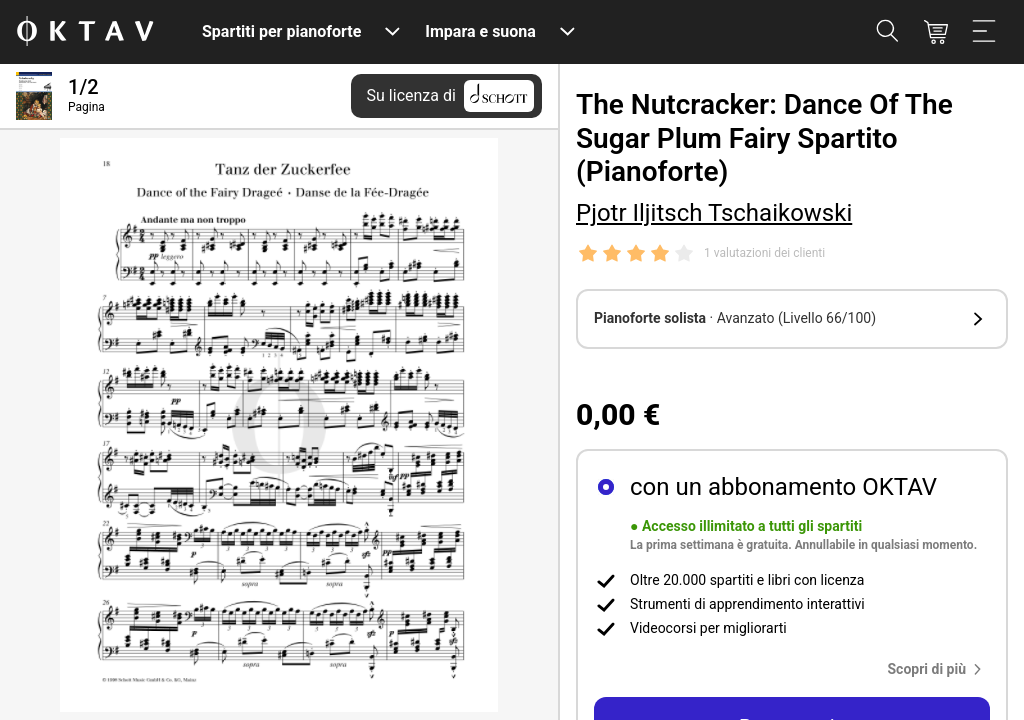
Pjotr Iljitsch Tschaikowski (714, 213)
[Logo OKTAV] (85, 32)
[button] (792, 319)
